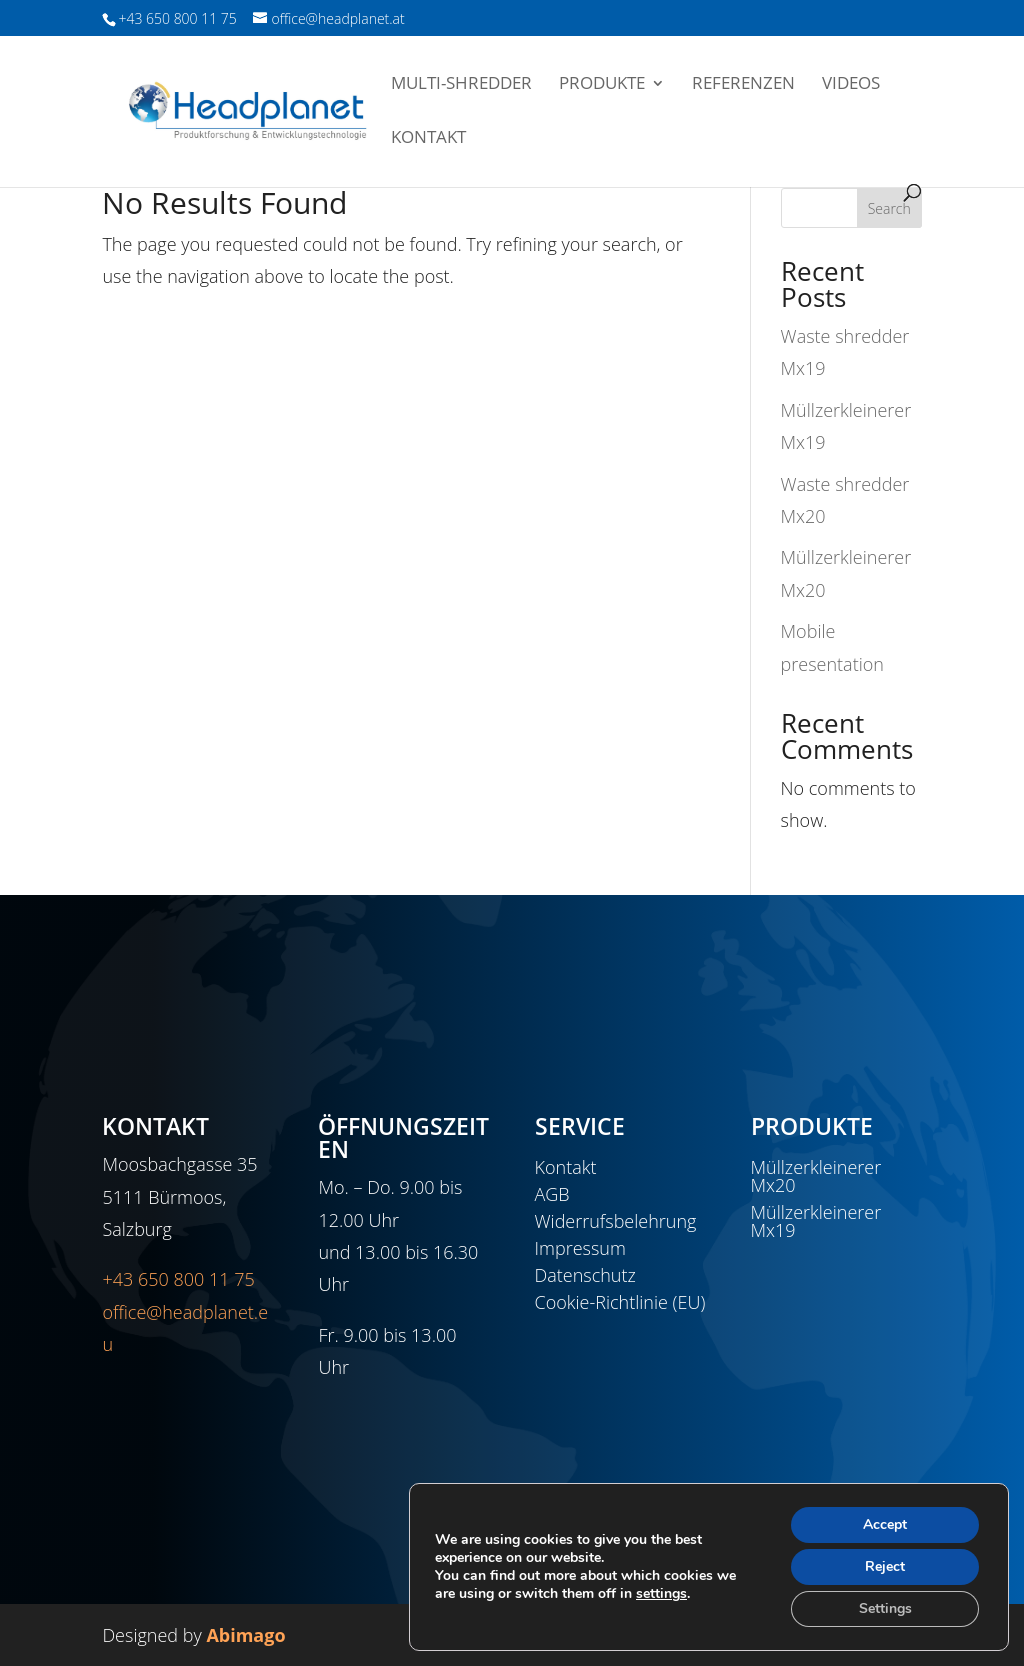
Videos (851, 85)
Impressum (580, 1248)
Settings (885, 1608)
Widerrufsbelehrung (616, 1221)
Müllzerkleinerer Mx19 (816, 1221)
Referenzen (743, 85)
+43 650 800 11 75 (178, 1279)
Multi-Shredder (461, 85)
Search (889, 208)
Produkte (602, 85)
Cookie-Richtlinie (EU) (620, 1302)
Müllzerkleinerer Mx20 (816, 1176)
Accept (885, 1524)
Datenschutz (585, 1275)
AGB (552, 1194)
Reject (885, 1566)
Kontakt (428, 139)
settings (661, 1594)
